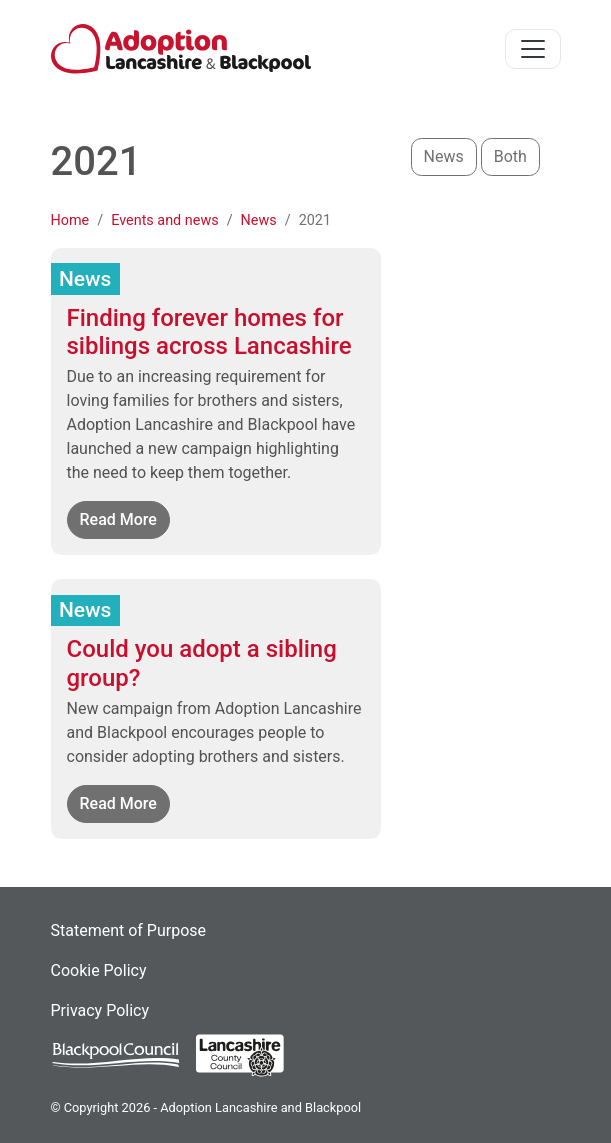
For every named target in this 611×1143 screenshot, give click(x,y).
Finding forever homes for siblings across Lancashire (209, 332)
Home (70, 220)
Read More (125, 518)
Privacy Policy (100, 1010)
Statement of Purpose (129, 930)
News (259, 220)
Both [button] (510, 156)
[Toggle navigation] (533, 49)
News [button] (444, 156)
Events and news (164, 220)
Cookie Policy (99, 970)
